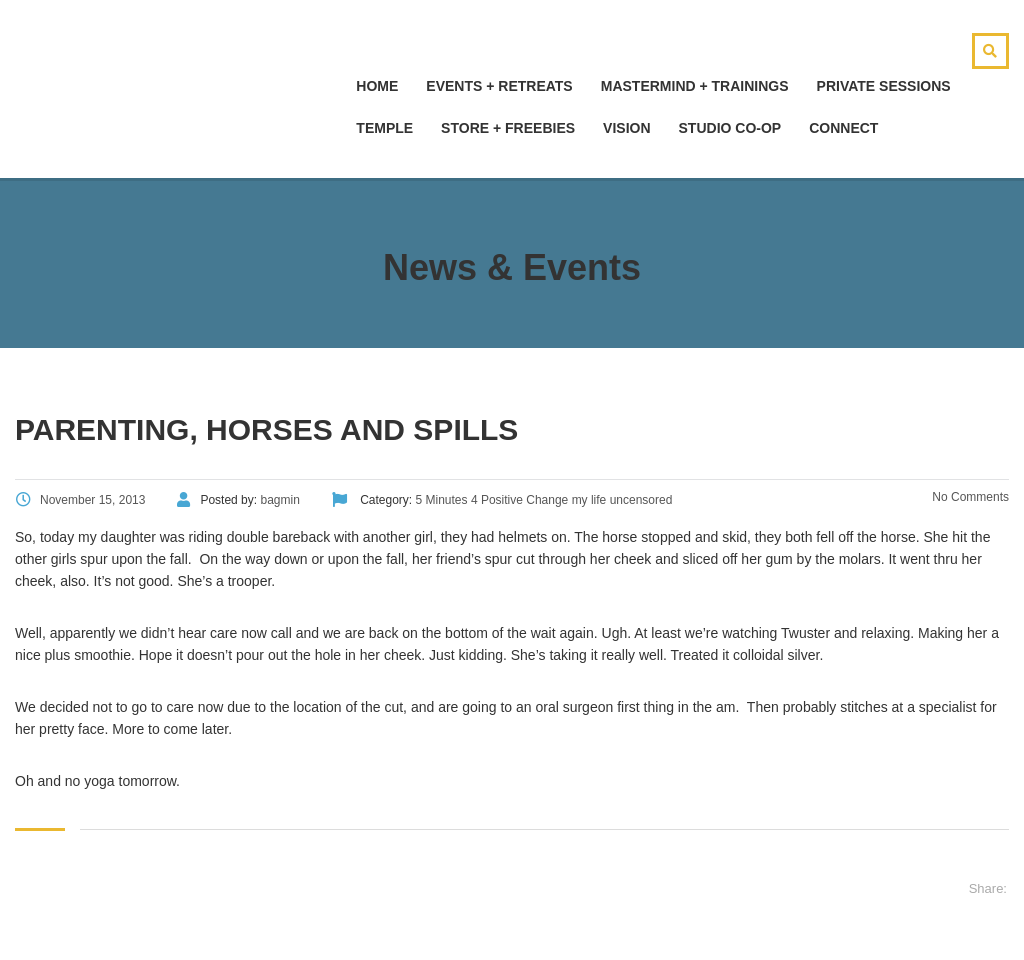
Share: (988, 888)
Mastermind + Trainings (695, 86)
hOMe (377, 86)
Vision (626, 128)
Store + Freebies (508, 128)
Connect (843, 128)
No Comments (969, 497)
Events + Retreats (499, 86)
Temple (384, 128)
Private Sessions (884, 86)
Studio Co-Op (730, 128)
